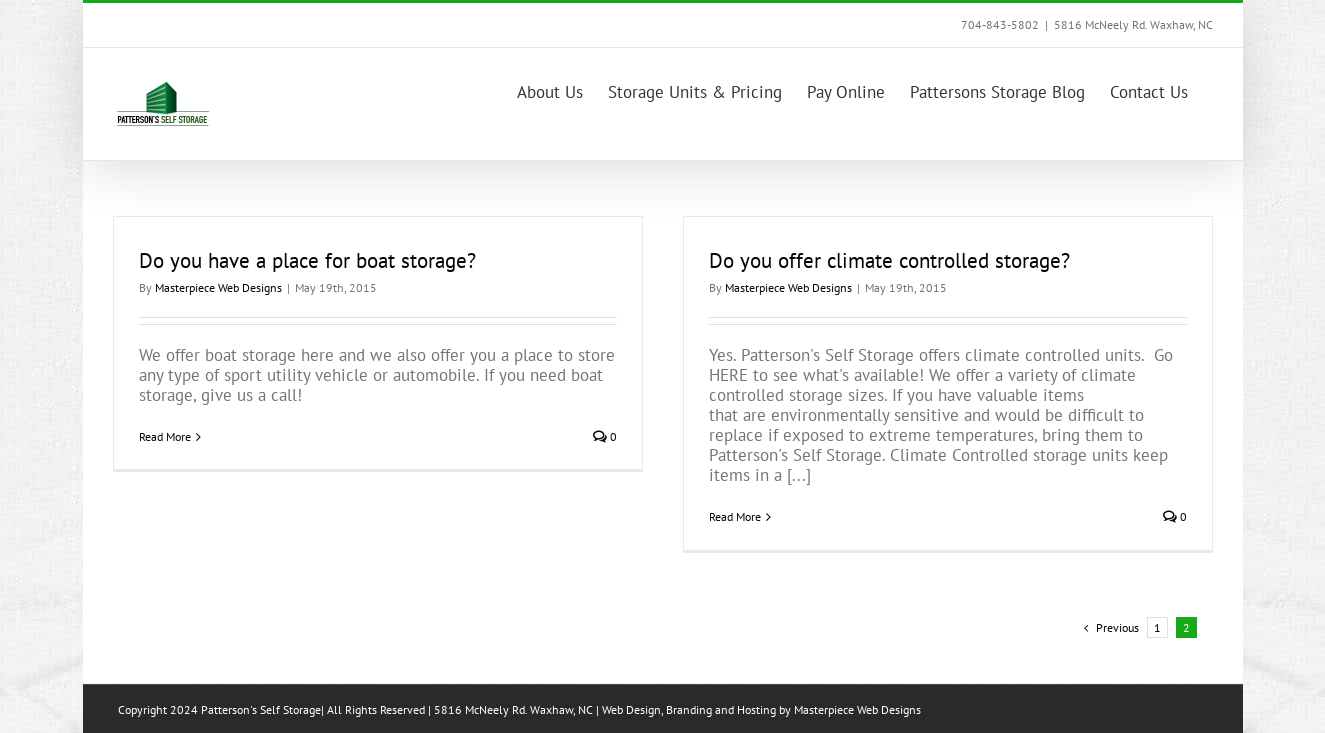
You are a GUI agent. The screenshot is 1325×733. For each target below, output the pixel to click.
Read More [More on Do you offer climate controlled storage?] (735, 516)
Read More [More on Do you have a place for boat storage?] (165, 436)
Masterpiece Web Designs (218, 287)
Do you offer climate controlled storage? (889, 260)
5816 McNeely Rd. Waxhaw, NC (1133, 24)
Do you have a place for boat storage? (307, 260)
